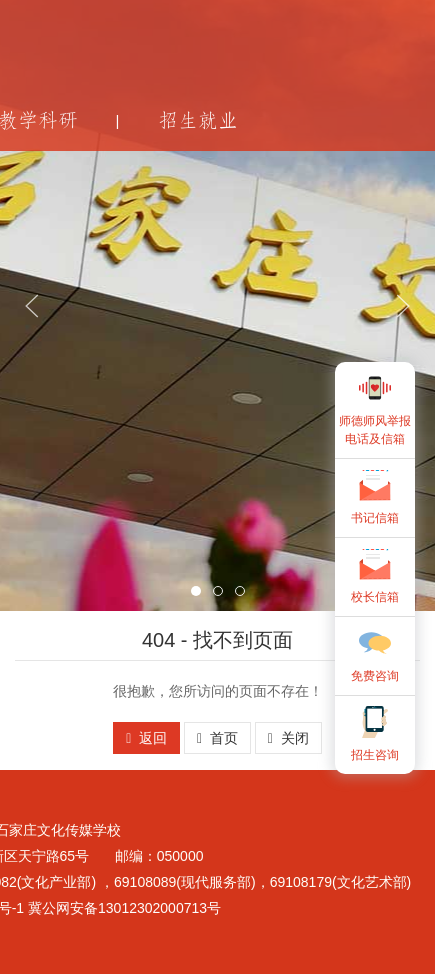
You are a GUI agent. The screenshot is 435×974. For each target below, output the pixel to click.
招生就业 (198, 120)
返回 (146, 738)
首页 (217, 738)
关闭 (288, 738)
